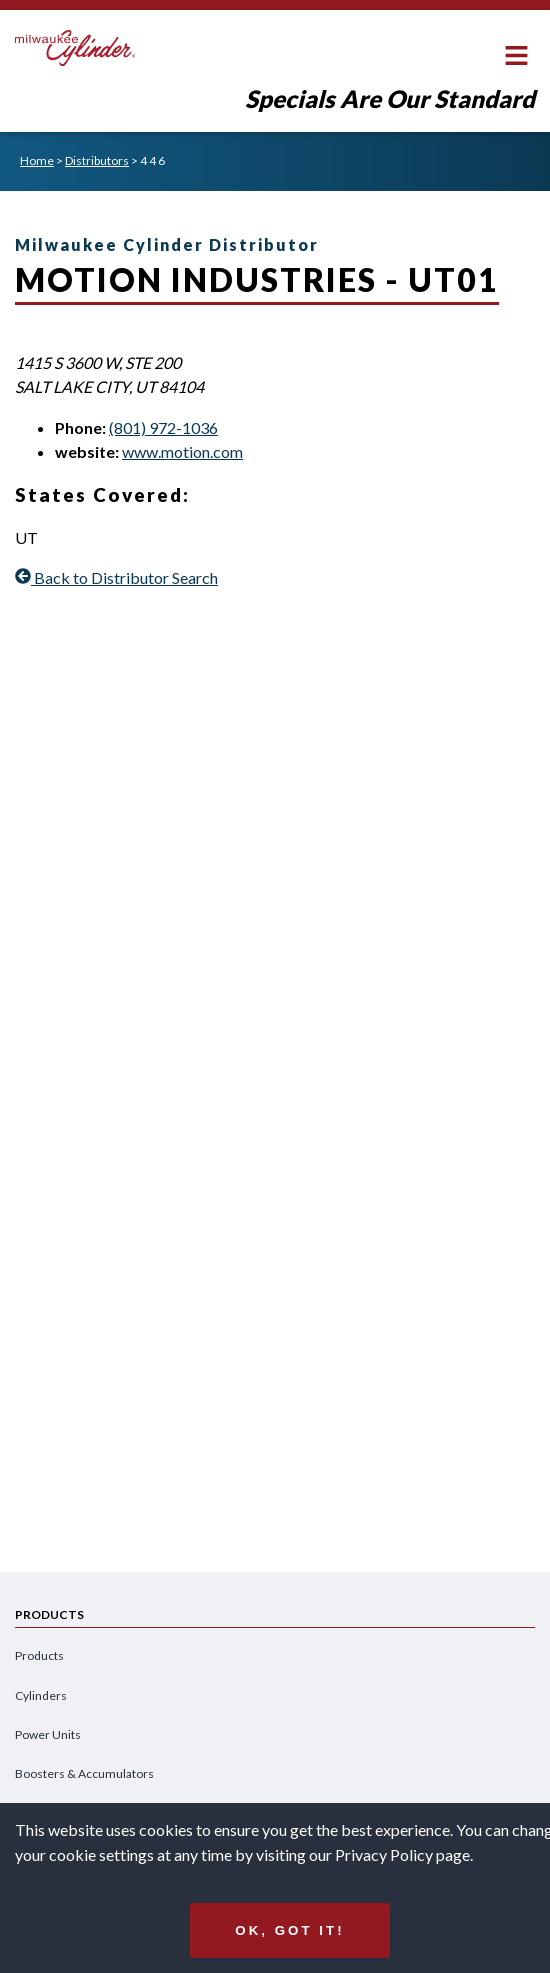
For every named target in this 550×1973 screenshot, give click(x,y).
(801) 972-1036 (163, 427)
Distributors (97, 160)
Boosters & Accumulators (84, 1773)
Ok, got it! (289, 1930)
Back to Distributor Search (116, 577)
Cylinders (41, 1695)
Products (39, 1655)
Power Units (48, 1734)
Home (37, 160)
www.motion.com (182, 451)
